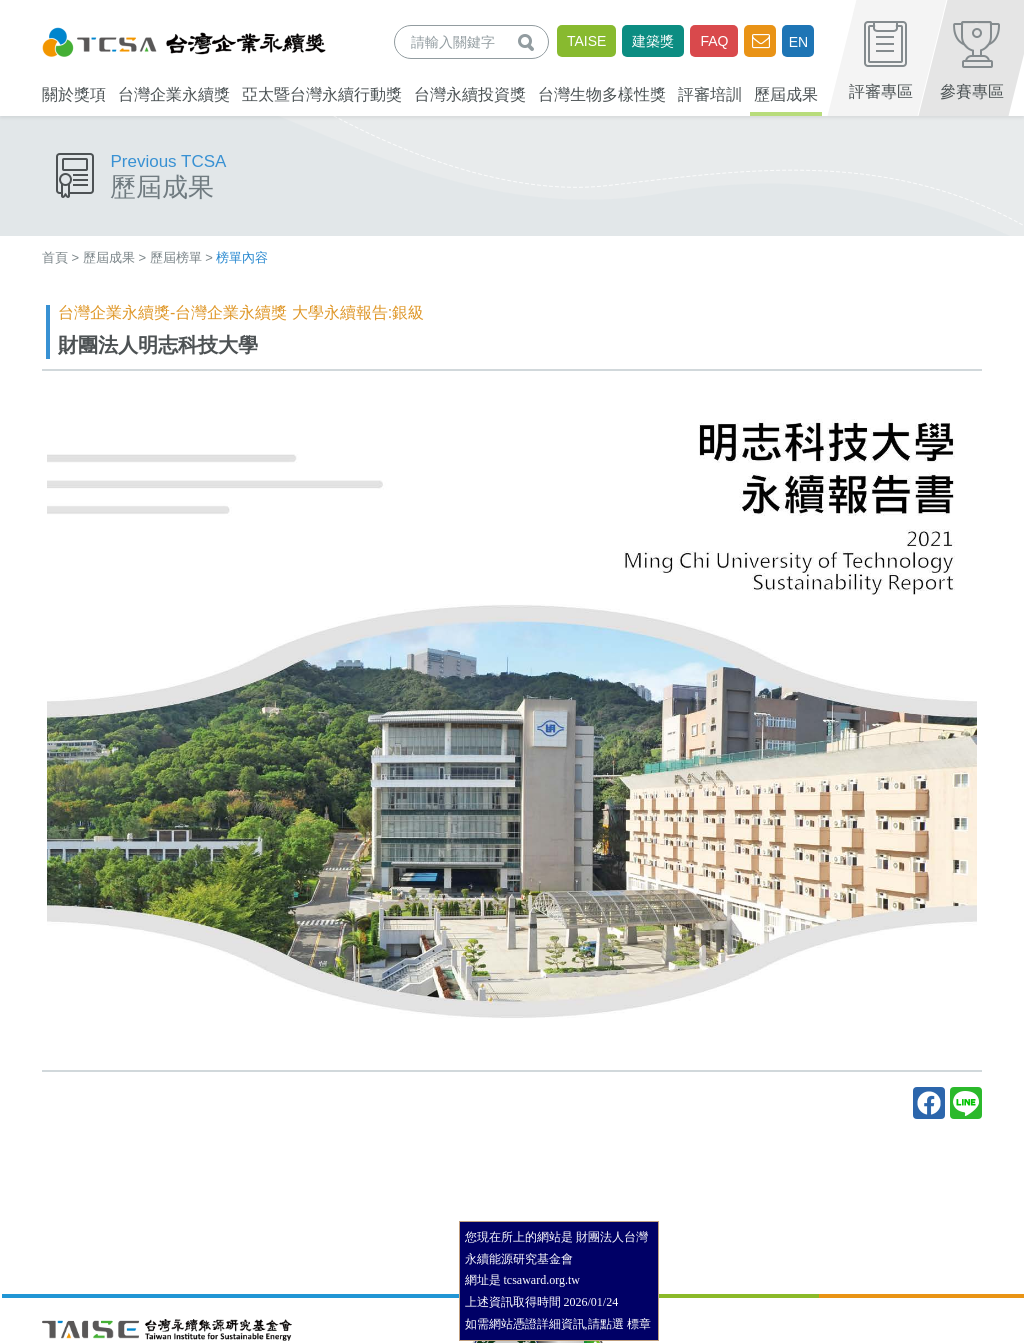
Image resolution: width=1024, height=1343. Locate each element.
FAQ (714, 41)
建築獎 (653, 41)
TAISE (586, 41)
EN (798, 42)
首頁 (55, 257)
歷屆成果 (109, 257)
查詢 (530, 41)
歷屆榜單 (176, 257)
